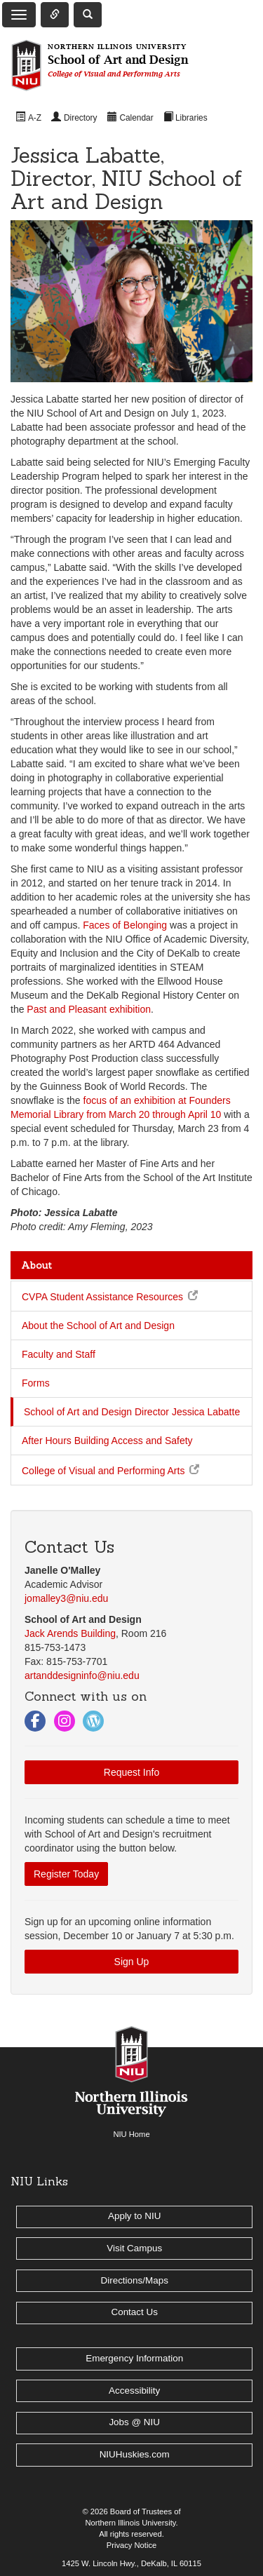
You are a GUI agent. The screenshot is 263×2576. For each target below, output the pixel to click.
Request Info (131, 1772)
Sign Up (131, 1961)
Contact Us (134, 2312)
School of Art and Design (118, 60)
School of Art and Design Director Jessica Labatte (132, 1411)
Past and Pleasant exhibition (89, 1009)
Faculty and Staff (58, 1354)
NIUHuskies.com (135, 2454)
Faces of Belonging (125, 925)
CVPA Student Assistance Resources (102, 1296)
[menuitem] (28, 117)
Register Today (66, 1874)
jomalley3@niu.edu (66, 1598)
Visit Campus (134, 2248)
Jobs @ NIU (134, 2422)
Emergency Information (134, 2358)
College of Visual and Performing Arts (103, 1470)
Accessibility (134, 2390)
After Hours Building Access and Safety (107, 1440)
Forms (36, 1383)
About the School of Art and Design (98, 1325)
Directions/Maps (134, 2280)
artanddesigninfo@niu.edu (82, 1675)
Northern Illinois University (130, 2522)
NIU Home (131, 2134)
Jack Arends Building (70, 1633)
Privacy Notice (132, 2545)
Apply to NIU (134, 2216)
